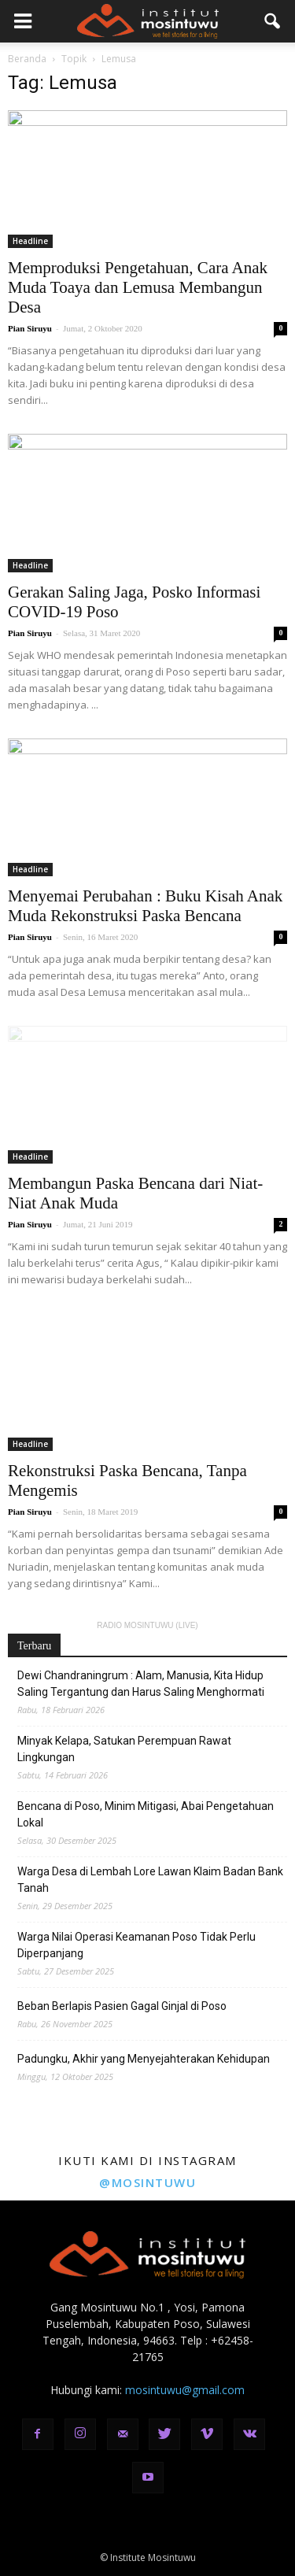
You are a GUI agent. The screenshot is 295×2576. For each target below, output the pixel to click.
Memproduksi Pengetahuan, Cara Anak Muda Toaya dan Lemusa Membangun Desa (137, 287)
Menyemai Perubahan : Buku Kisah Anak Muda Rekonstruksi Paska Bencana (145, 905)
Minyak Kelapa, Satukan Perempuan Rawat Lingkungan (124, 1749)
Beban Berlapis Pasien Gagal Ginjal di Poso (122, 2006)
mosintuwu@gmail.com (185, 2389)
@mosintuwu (147, 2182)
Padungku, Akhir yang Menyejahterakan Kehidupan (143, 2058)
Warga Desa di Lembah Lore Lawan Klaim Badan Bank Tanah (150, 1879)
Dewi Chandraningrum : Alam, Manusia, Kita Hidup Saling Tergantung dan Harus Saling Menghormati (140, 1683)
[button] (273, 21)
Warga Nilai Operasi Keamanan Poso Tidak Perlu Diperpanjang (136, 1945)
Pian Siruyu (30, 328)
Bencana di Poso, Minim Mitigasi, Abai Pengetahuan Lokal (145, 1814)
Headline (30, 240)
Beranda (27, 58)
